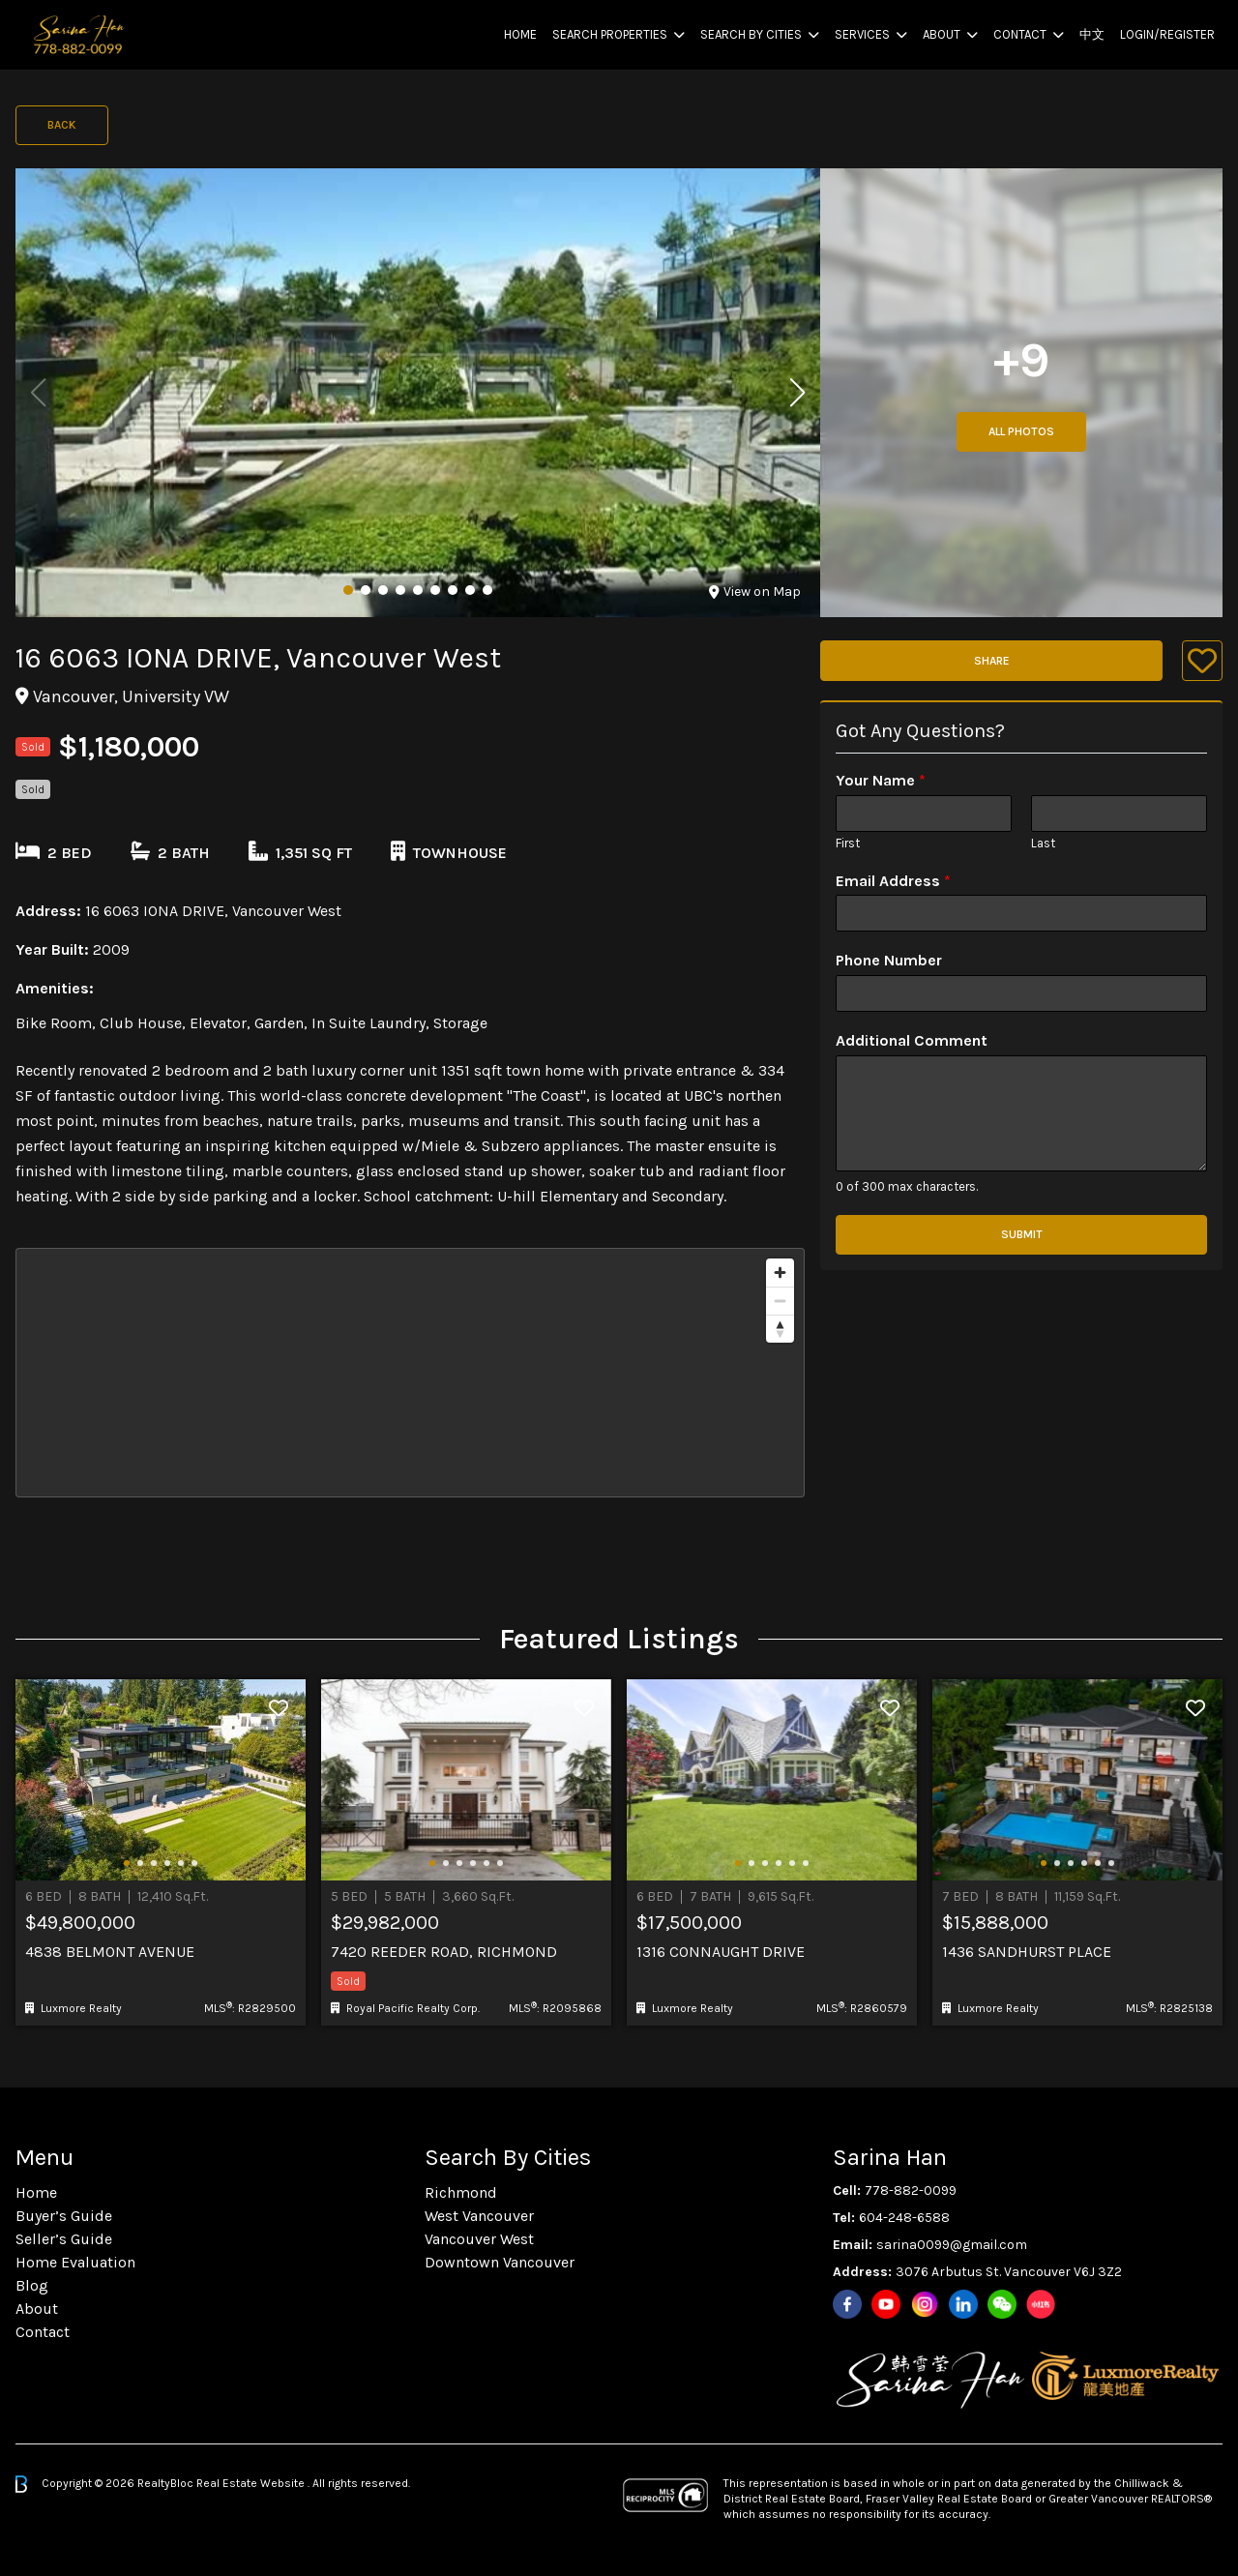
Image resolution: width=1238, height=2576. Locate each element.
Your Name (881, 780)
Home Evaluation (75, 2262)
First (848, 843)
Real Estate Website (252, 2483)
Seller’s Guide (63, 2239)
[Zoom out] (780, 1301)
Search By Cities (751, 34)
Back (61, 125)
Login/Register (1167, 34)
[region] (410, 1372)
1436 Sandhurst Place (1026, 1951)
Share (992, 660)
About (941, 34)
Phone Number (889, 960)
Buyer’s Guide (63, 2215)
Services (862, 34)
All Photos (1021, 431)
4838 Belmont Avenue (109, 1951)
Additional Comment (911, 1040)
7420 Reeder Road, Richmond (444, 1951)
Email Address (893, 881)
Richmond (461, 2192)
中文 (1092, 34)
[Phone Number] (1021, 993)
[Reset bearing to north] (780, 1329)
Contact (1019, 34)
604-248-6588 (904, 2217)
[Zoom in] (780, 1272)
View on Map (755, 591)
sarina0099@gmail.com (951, 2244)
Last (1043, 843)
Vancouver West (479, 2239)
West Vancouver (479, 2215)
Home (520, 34)
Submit (1022, 1234)
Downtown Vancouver (500, 2262)
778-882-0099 (911, 2190)
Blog (31, 2285)
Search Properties (609, 34)
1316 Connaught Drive (720, 1951)
